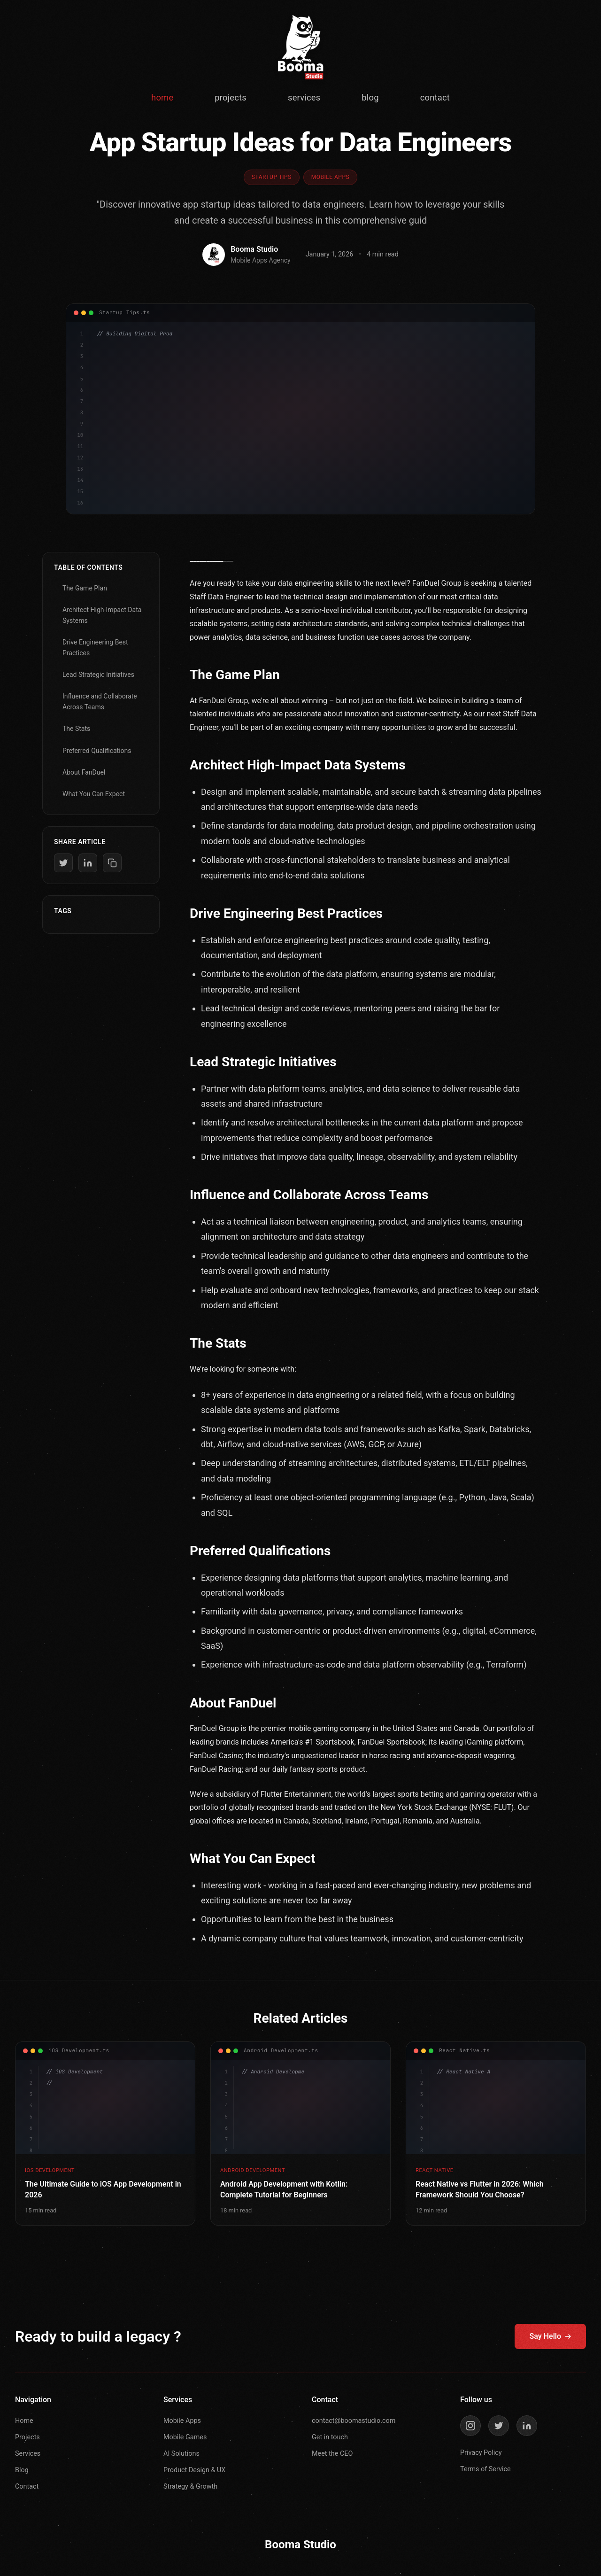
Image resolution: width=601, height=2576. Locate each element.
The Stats (76, 728)
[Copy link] (112, 862)
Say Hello (550, 2336)
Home (24, 2421)
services (304, 97)
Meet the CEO (332, 2454)
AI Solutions (181, 2454)
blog (370, 97)
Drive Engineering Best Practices (95, 647)
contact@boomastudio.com (353, 2421)
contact (435, 97)
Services (27, 2454)
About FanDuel (83, 772)
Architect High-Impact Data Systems (101, 615)
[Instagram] (470, 2425)
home (162, 97)
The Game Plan (84, 588)
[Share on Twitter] (63, 862)
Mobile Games (185, 2437)
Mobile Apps (182, 2421)
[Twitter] (498, 2425)
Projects (27, 2437)
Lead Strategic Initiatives (98, 674)
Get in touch (330, 2437)
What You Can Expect (93, 794)
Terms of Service (485, 2469)
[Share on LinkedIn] (87, 862)
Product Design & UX (194, 2470)
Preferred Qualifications (96, 750)
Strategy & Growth (190, 2487)
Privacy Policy (481, 2453)
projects (231, 97)
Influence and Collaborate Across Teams (99, 701)
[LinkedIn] (526, 2425)
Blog (22, 2470)
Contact (27, 2487)
